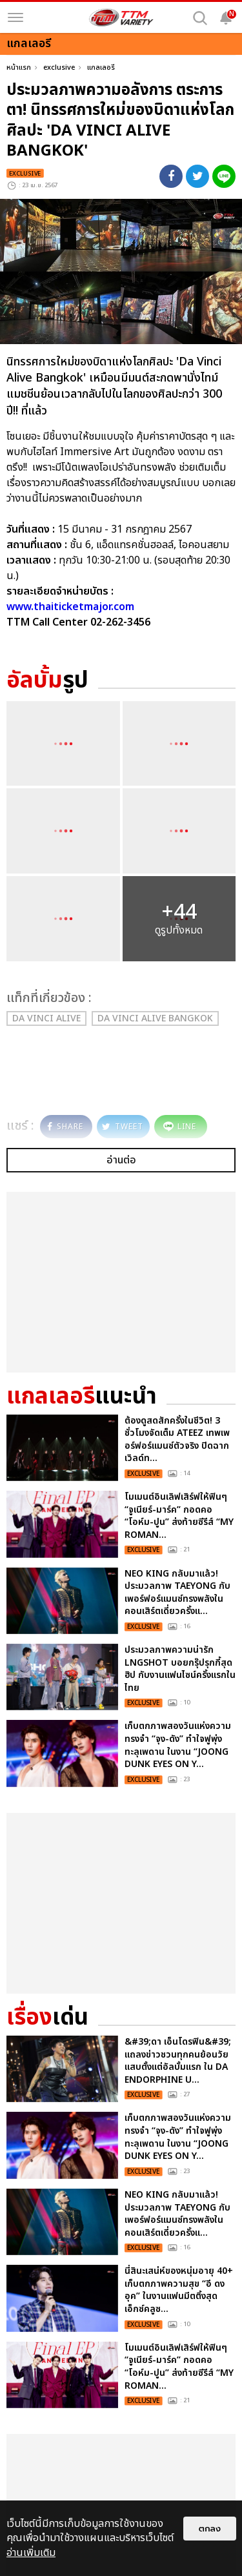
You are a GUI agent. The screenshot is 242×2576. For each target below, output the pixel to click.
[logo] (121, 17)
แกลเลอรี (101, 67)
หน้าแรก (18, 67)
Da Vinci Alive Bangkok (155, 1018)
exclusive (59, 67)
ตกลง (210, 2528)
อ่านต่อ (121, 1160)
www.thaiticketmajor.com (70, 607)
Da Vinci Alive (46, 1018)
